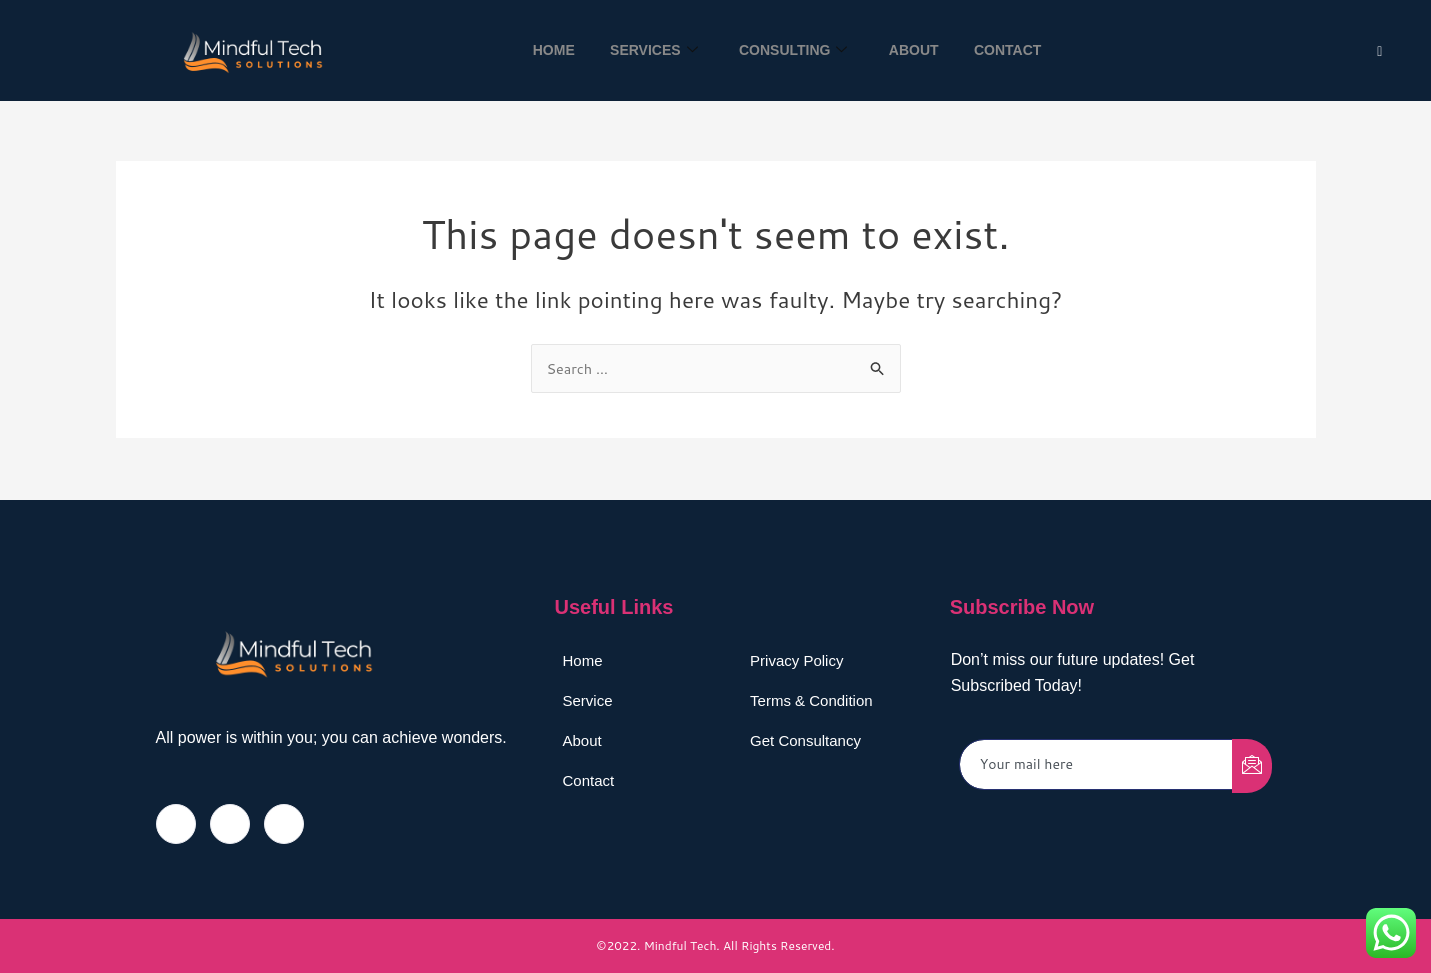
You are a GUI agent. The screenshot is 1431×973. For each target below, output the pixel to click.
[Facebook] (176, 824)
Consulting (793, 50)
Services (649, 50)
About (918, 50)
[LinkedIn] (284, 824)
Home (544, 50)
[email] (1096, 764)
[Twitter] (1379, 50)
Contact (1016, 50)
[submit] (1252, 766)
